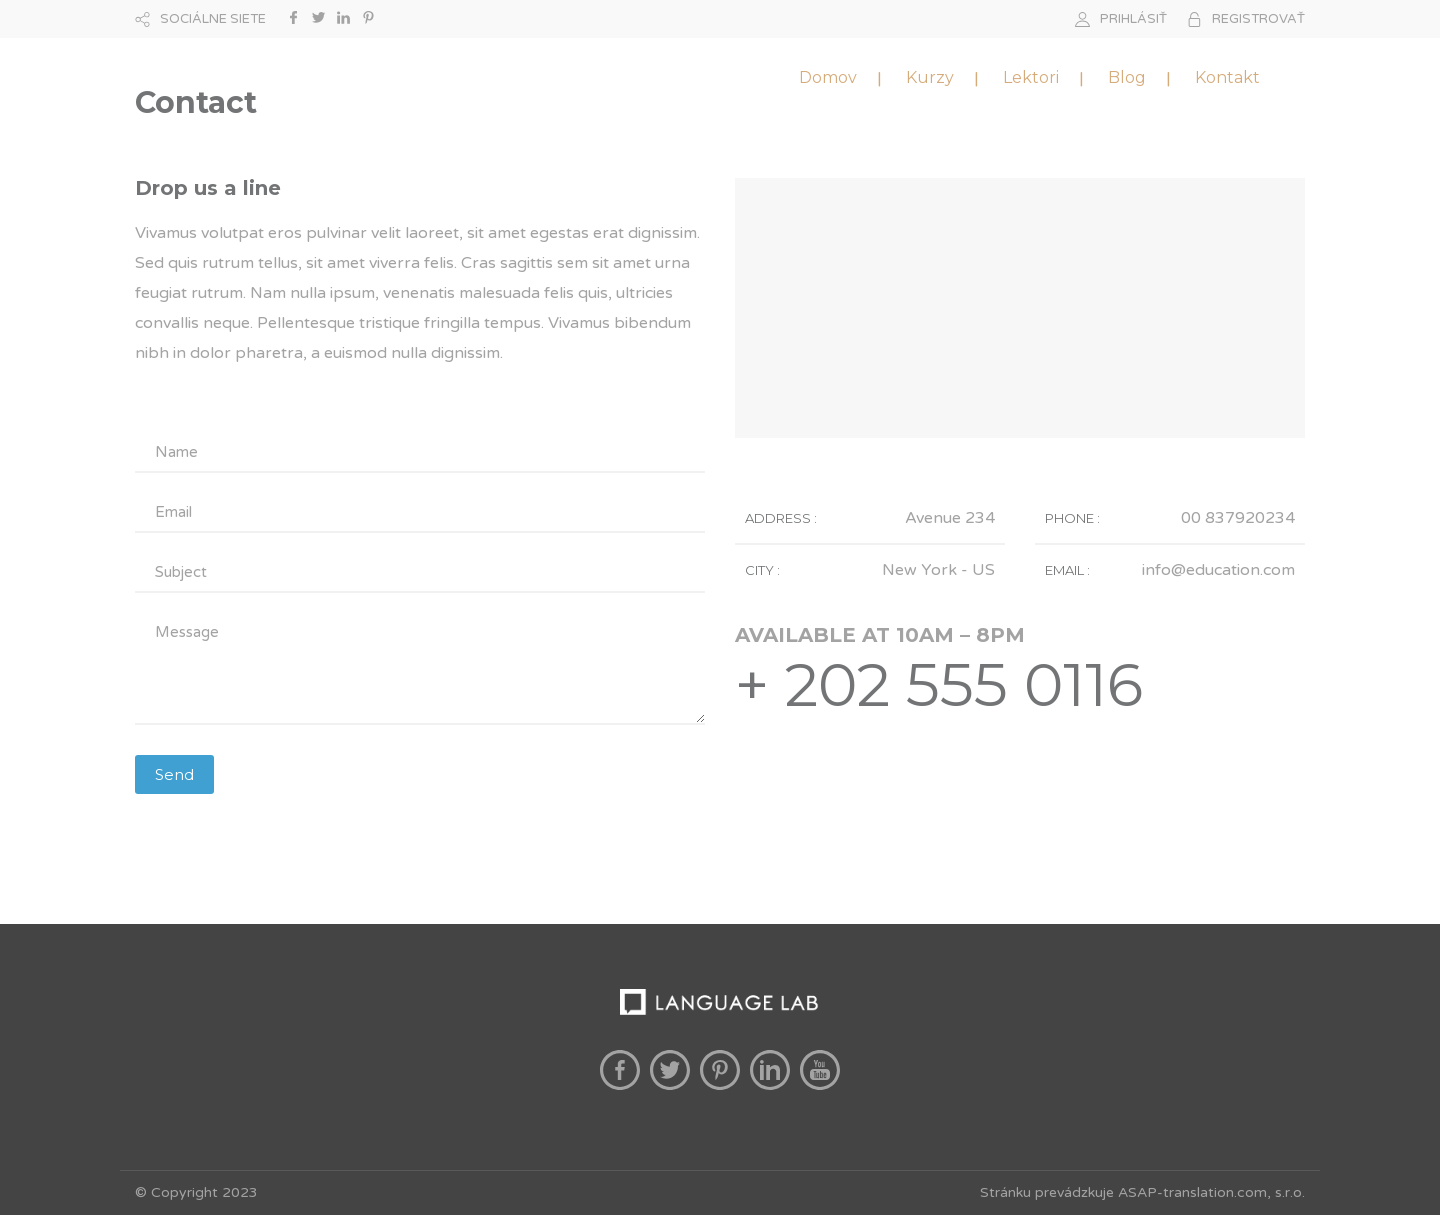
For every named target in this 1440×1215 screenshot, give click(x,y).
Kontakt (1227, 77)
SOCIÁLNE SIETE (213, 19)
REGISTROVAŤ (1258, 19)
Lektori (1031, 77)
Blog (1127, 77)
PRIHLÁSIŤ (1133, 19)
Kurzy (930, 77)
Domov (828, 77)
